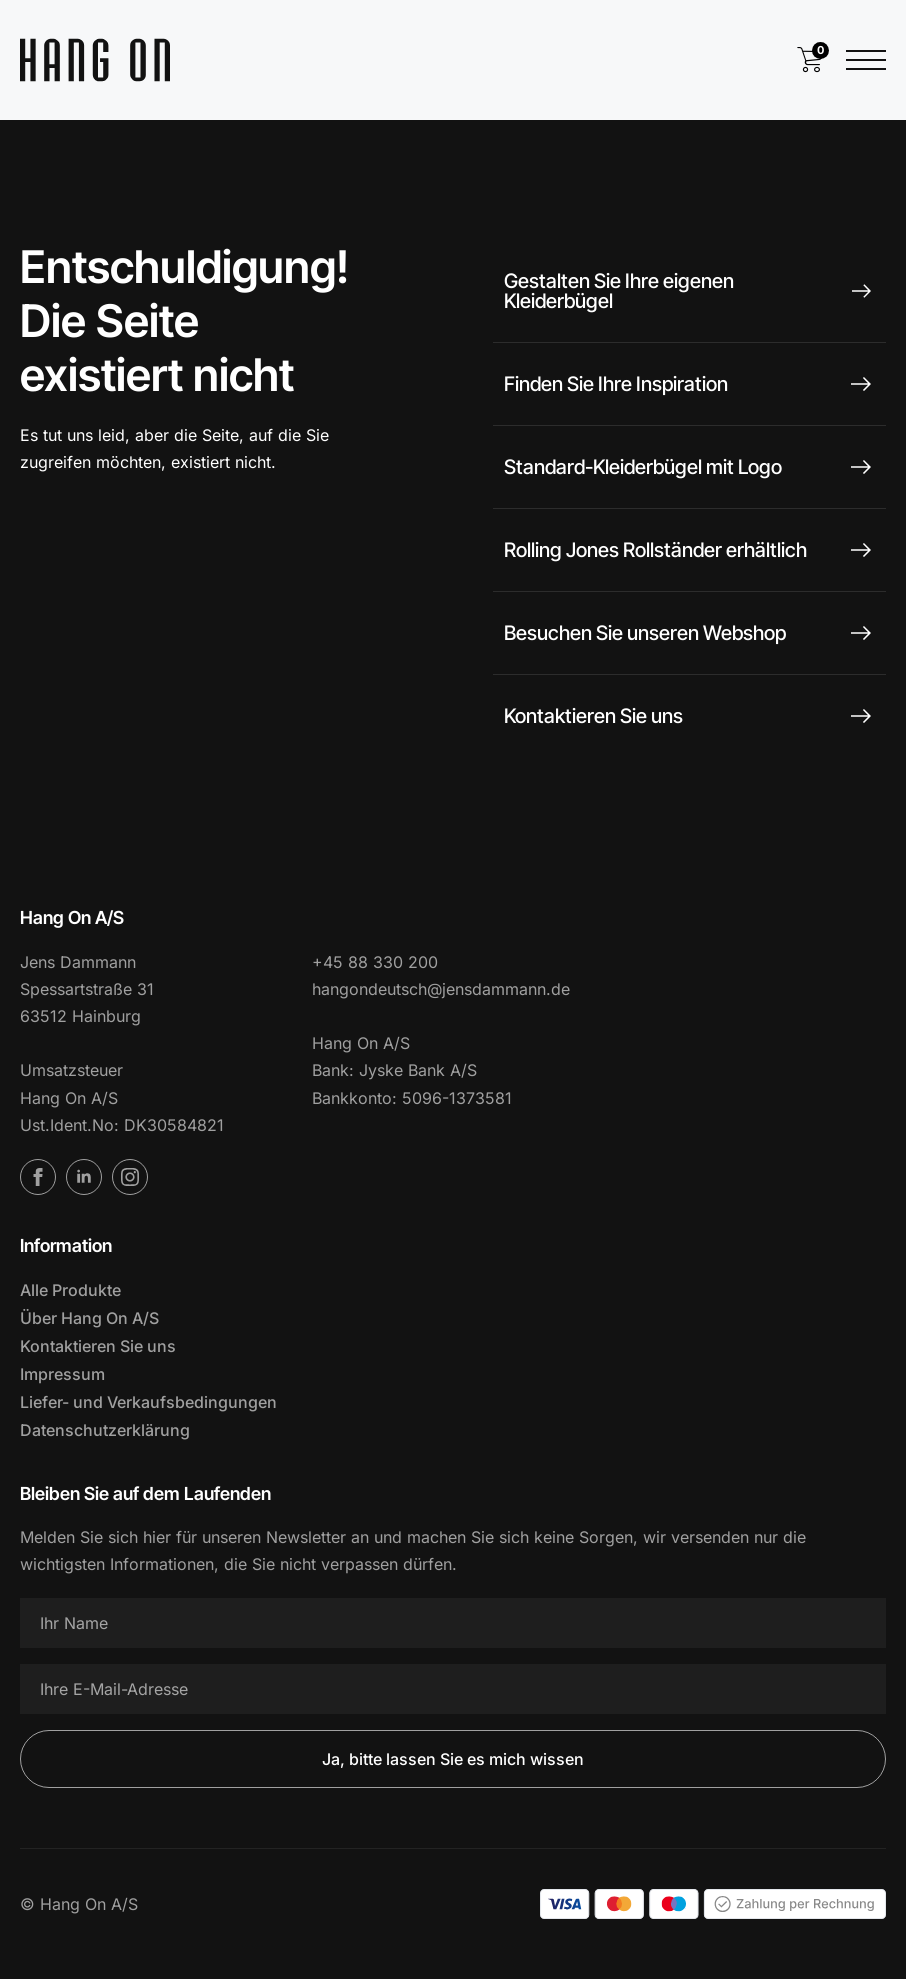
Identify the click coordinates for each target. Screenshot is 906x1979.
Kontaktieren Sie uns (98, 1346)
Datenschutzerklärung (105, 1430)
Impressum (62, 1374)
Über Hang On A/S (89, 1318)
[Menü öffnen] (866, 60)
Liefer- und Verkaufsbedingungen (148, 1402)
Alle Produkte (70, 1290)
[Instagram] (130, 1177)
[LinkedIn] (84, 1177)
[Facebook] (38, 1177)
